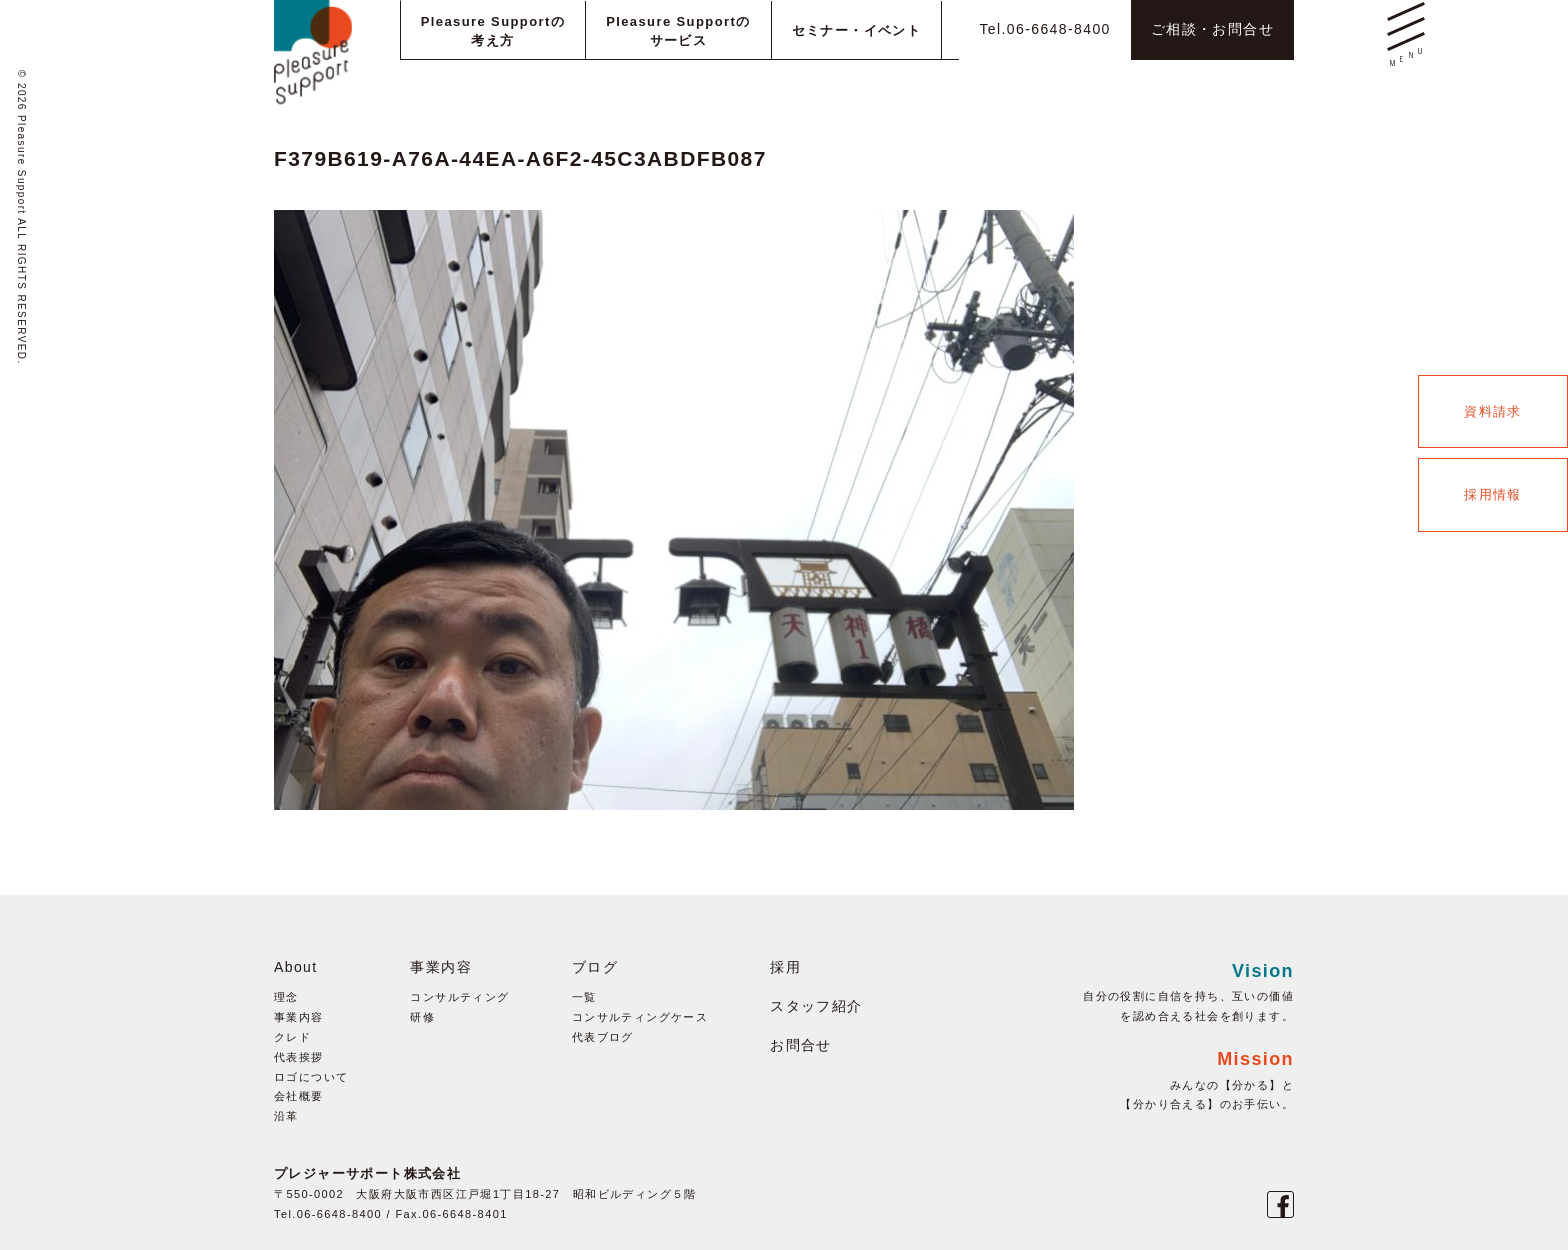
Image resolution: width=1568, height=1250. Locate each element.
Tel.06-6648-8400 (1044, 29)
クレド (292, 1037)
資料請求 (1493, 411)
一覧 (584, 997)
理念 (286, 997)
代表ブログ (603, 1037)
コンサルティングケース (640, 1017)
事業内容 (299, 1017)
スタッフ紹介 (816, 1006)
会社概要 (299, 1096)
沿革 (286, 1116)
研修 (422, 1017)
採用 (785, 967)
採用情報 (1493, 494)
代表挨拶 (299, 1057)
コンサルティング (459, 997)
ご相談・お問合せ (1212, 29)
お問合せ (801, 1045)
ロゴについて (311, 1077)
